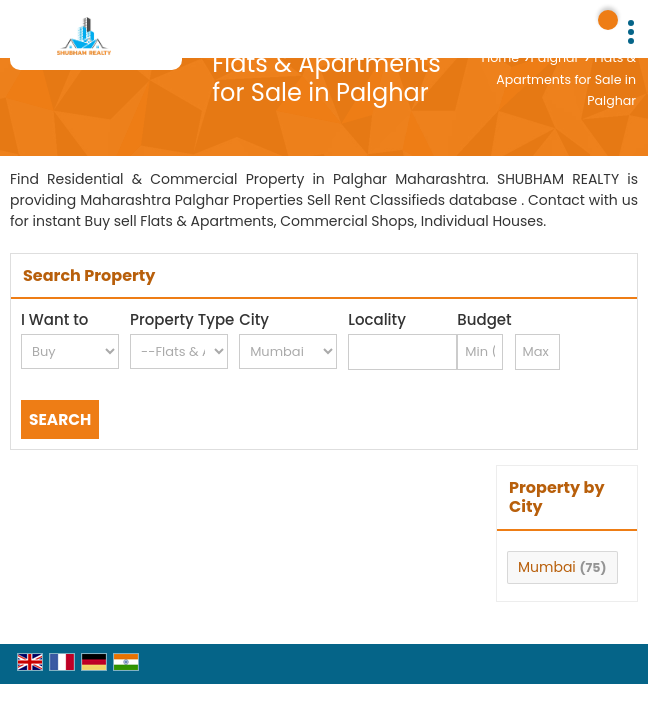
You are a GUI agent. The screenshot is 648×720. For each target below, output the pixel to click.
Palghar (555, 57)
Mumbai (547, 567)
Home (500, 57)
